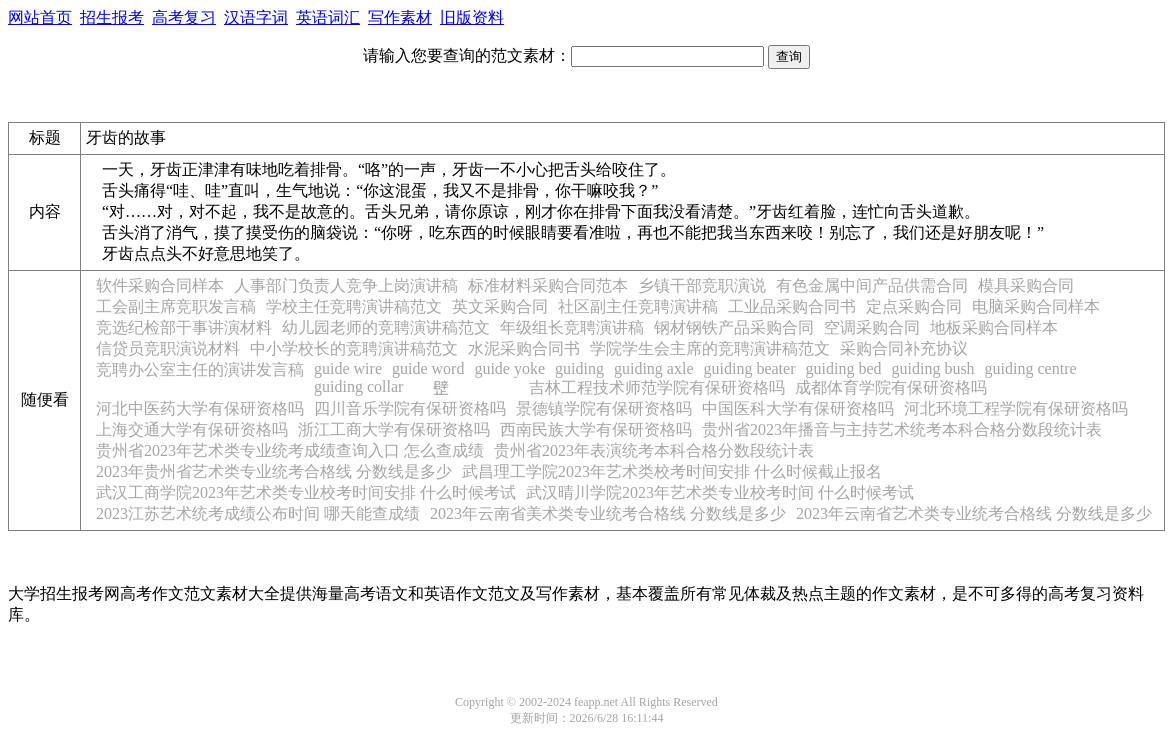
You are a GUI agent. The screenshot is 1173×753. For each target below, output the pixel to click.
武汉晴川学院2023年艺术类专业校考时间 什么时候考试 (720, 492)
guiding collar (358, 386)
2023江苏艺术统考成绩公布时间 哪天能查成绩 (258, 513)
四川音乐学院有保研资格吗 (410, 408)
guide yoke (509, 368)
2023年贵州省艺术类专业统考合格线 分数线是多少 (274, 471)
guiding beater (750, 368)
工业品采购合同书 (792, 306)
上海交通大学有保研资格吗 (192, 429)
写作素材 (400, 17)
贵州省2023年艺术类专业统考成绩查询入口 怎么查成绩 (290, 450)
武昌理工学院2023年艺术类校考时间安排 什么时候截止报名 (672, 471)
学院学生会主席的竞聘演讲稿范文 (710, 348)
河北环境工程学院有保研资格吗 (1016, 408)
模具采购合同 (1026, 285)
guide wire (348, 368)
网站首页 (40, 17)
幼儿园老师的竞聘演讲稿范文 (386, 327)
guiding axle (654, 368)
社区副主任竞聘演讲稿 (638, 306)
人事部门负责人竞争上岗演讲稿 (346, 285)
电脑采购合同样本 (1036, 306)
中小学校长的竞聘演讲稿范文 (354, 348)
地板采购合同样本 (994, 327)
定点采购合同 (914, 306)
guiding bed (843, 368)
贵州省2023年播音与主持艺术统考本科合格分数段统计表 (902, 429)
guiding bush (932, 368)
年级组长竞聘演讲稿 (572, 327)
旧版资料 (472, 17)
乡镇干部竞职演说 (702, 285)
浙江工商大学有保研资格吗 (394, 429)
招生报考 (112, 17)
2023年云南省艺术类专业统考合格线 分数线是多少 (974, 513)
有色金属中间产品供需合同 (872, 285)
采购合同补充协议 (904, 348)
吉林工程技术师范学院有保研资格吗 (657, 387)
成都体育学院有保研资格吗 (891, 387)
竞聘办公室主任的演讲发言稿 (200, 369)
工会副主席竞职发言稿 (176, 306)
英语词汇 (328, 17)
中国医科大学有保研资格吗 (798, 408)
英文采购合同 (500, 306)
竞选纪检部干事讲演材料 (184, 327)
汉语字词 (256, 17)
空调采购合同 (872, 327)
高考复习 (184, 17)
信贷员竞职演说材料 (168, 348)
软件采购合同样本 (160, 285)
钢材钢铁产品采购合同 (734, 327)
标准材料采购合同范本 (548, 285)
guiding (579, 368)
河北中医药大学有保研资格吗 (200, 408)
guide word (428, 368)
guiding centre (1031, 368)
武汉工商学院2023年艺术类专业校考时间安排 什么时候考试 (306, 492)
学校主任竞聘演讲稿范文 (354, 306)
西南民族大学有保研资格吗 (596, 429)
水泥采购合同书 (524, 348)
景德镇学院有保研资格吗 (604, 408)
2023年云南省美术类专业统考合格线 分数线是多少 (608, 513)
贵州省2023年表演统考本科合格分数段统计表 (654, 450)
